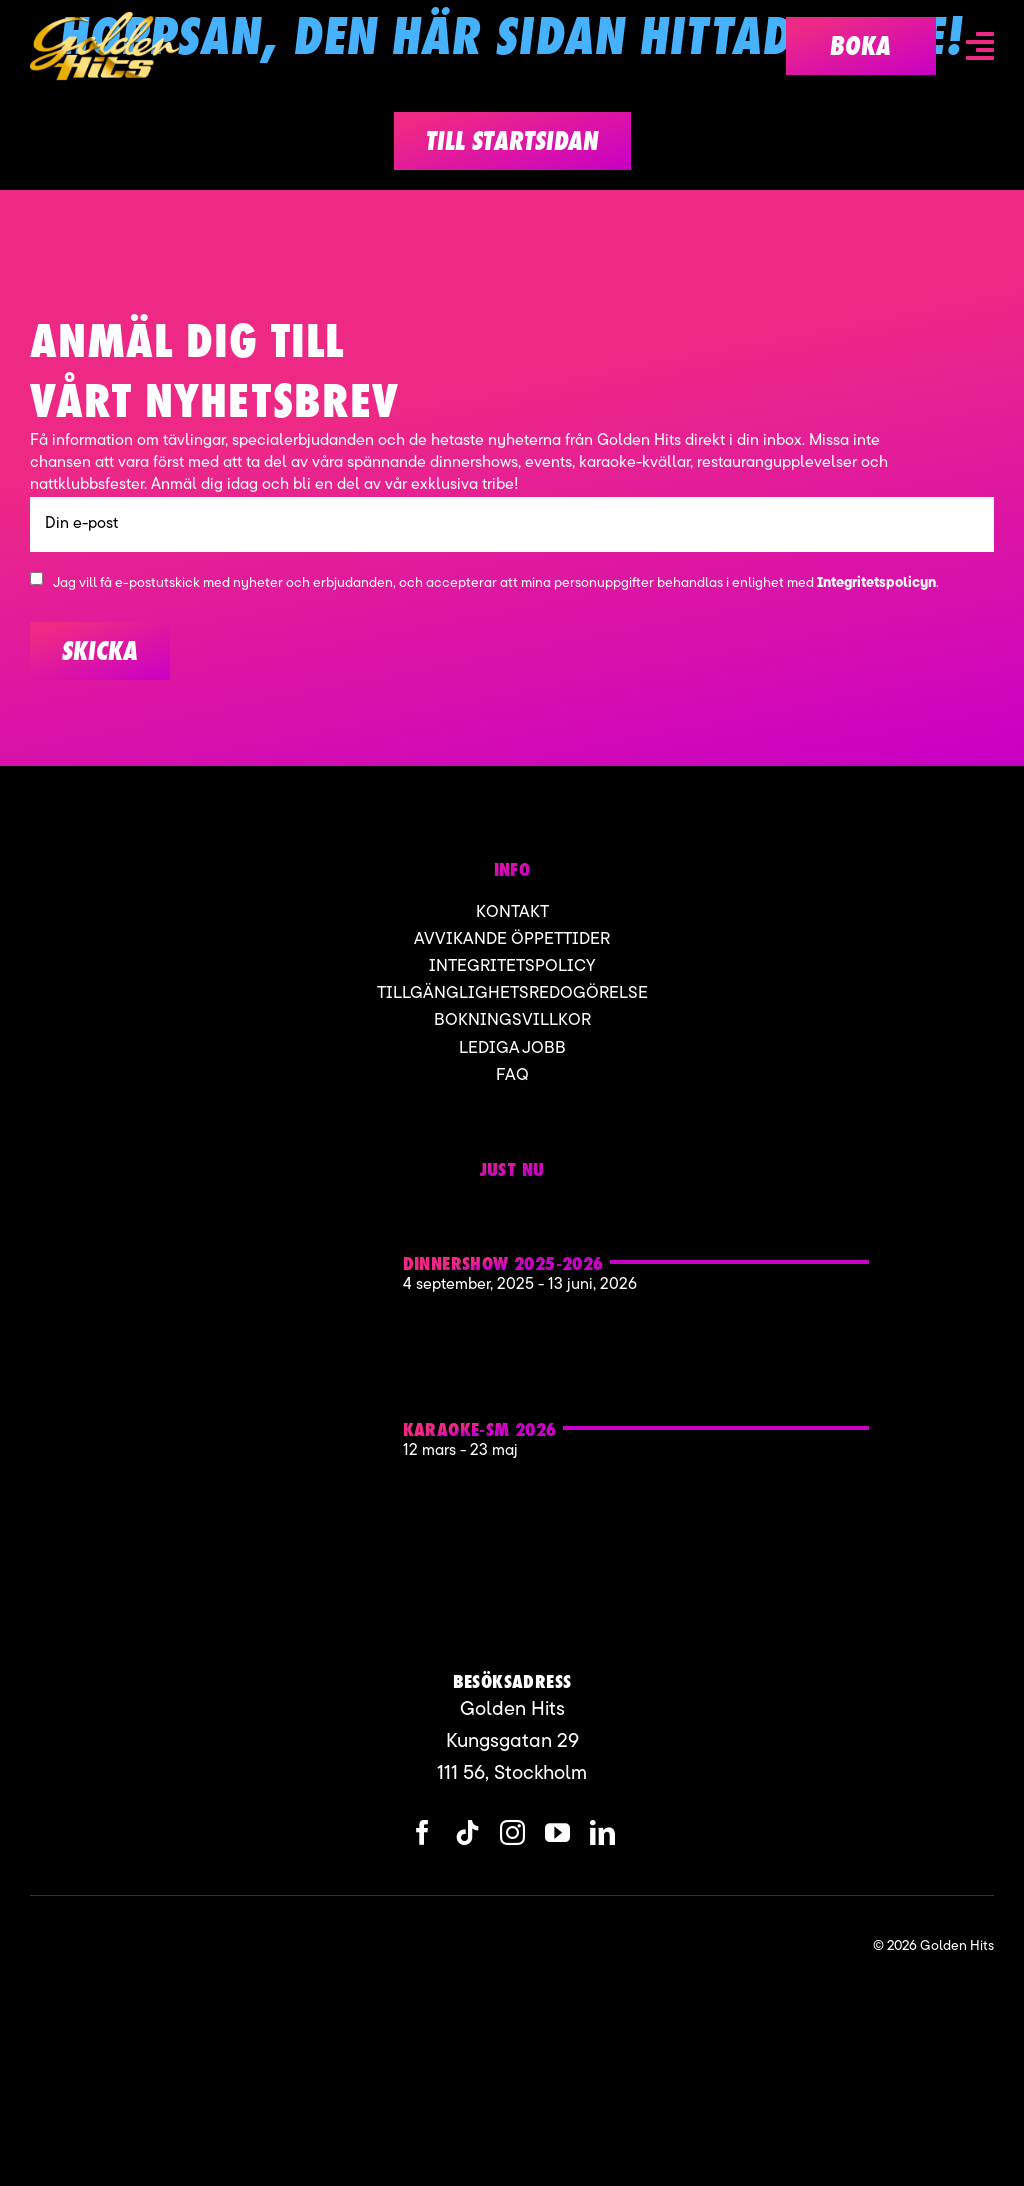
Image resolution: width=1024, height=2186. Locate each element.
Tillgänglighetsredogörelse (512, 993)
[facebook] (422, 1832)
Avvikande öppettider (512, 939)
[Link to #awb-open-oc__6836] (980, 46)
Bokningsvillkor (512, 1020)
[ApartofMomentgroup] (128, 1946)
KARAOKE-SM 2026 (480, 1429)
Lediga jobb (512, 1048)
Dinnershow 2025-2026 (503, 1263)
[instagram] (512, 1832)
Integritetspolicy (512, 966)
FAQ (512, 1075)
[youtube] (557, 1832)
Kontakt (512, 912)
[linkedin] (602, 1832)
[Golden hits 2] (264, 1212)
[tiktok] (467, 1832)
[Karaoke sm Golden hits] (264, 1378)
